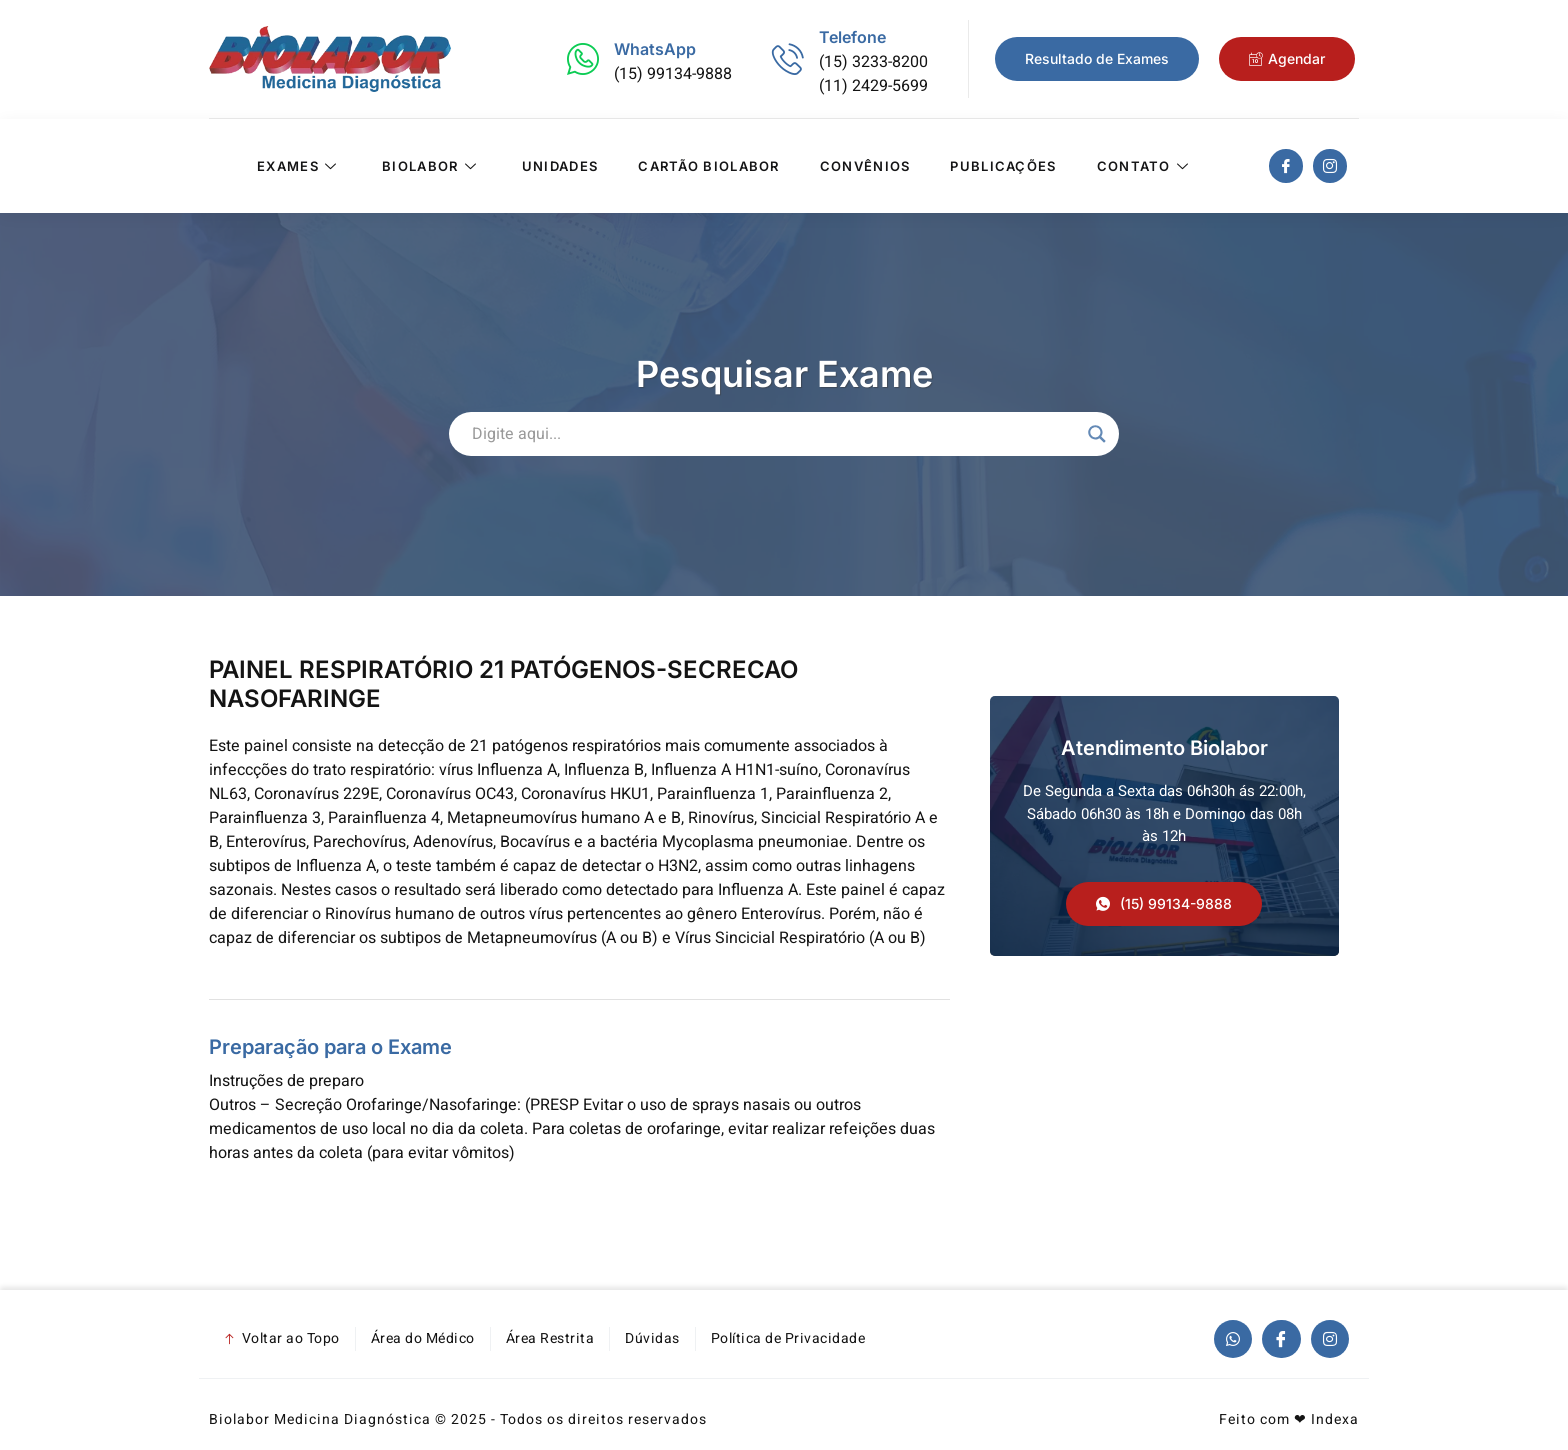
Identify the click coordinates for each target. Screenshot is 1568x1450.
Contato (1145, 166)
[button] (1164, 904)
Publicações (1003, 166)
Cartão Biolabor (709, 166)
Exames (299, 166)
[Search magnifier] (1097, 434)
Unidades (560, 166)
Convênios (865, 166)
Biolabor (432, 166)
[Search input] (775, 434)
